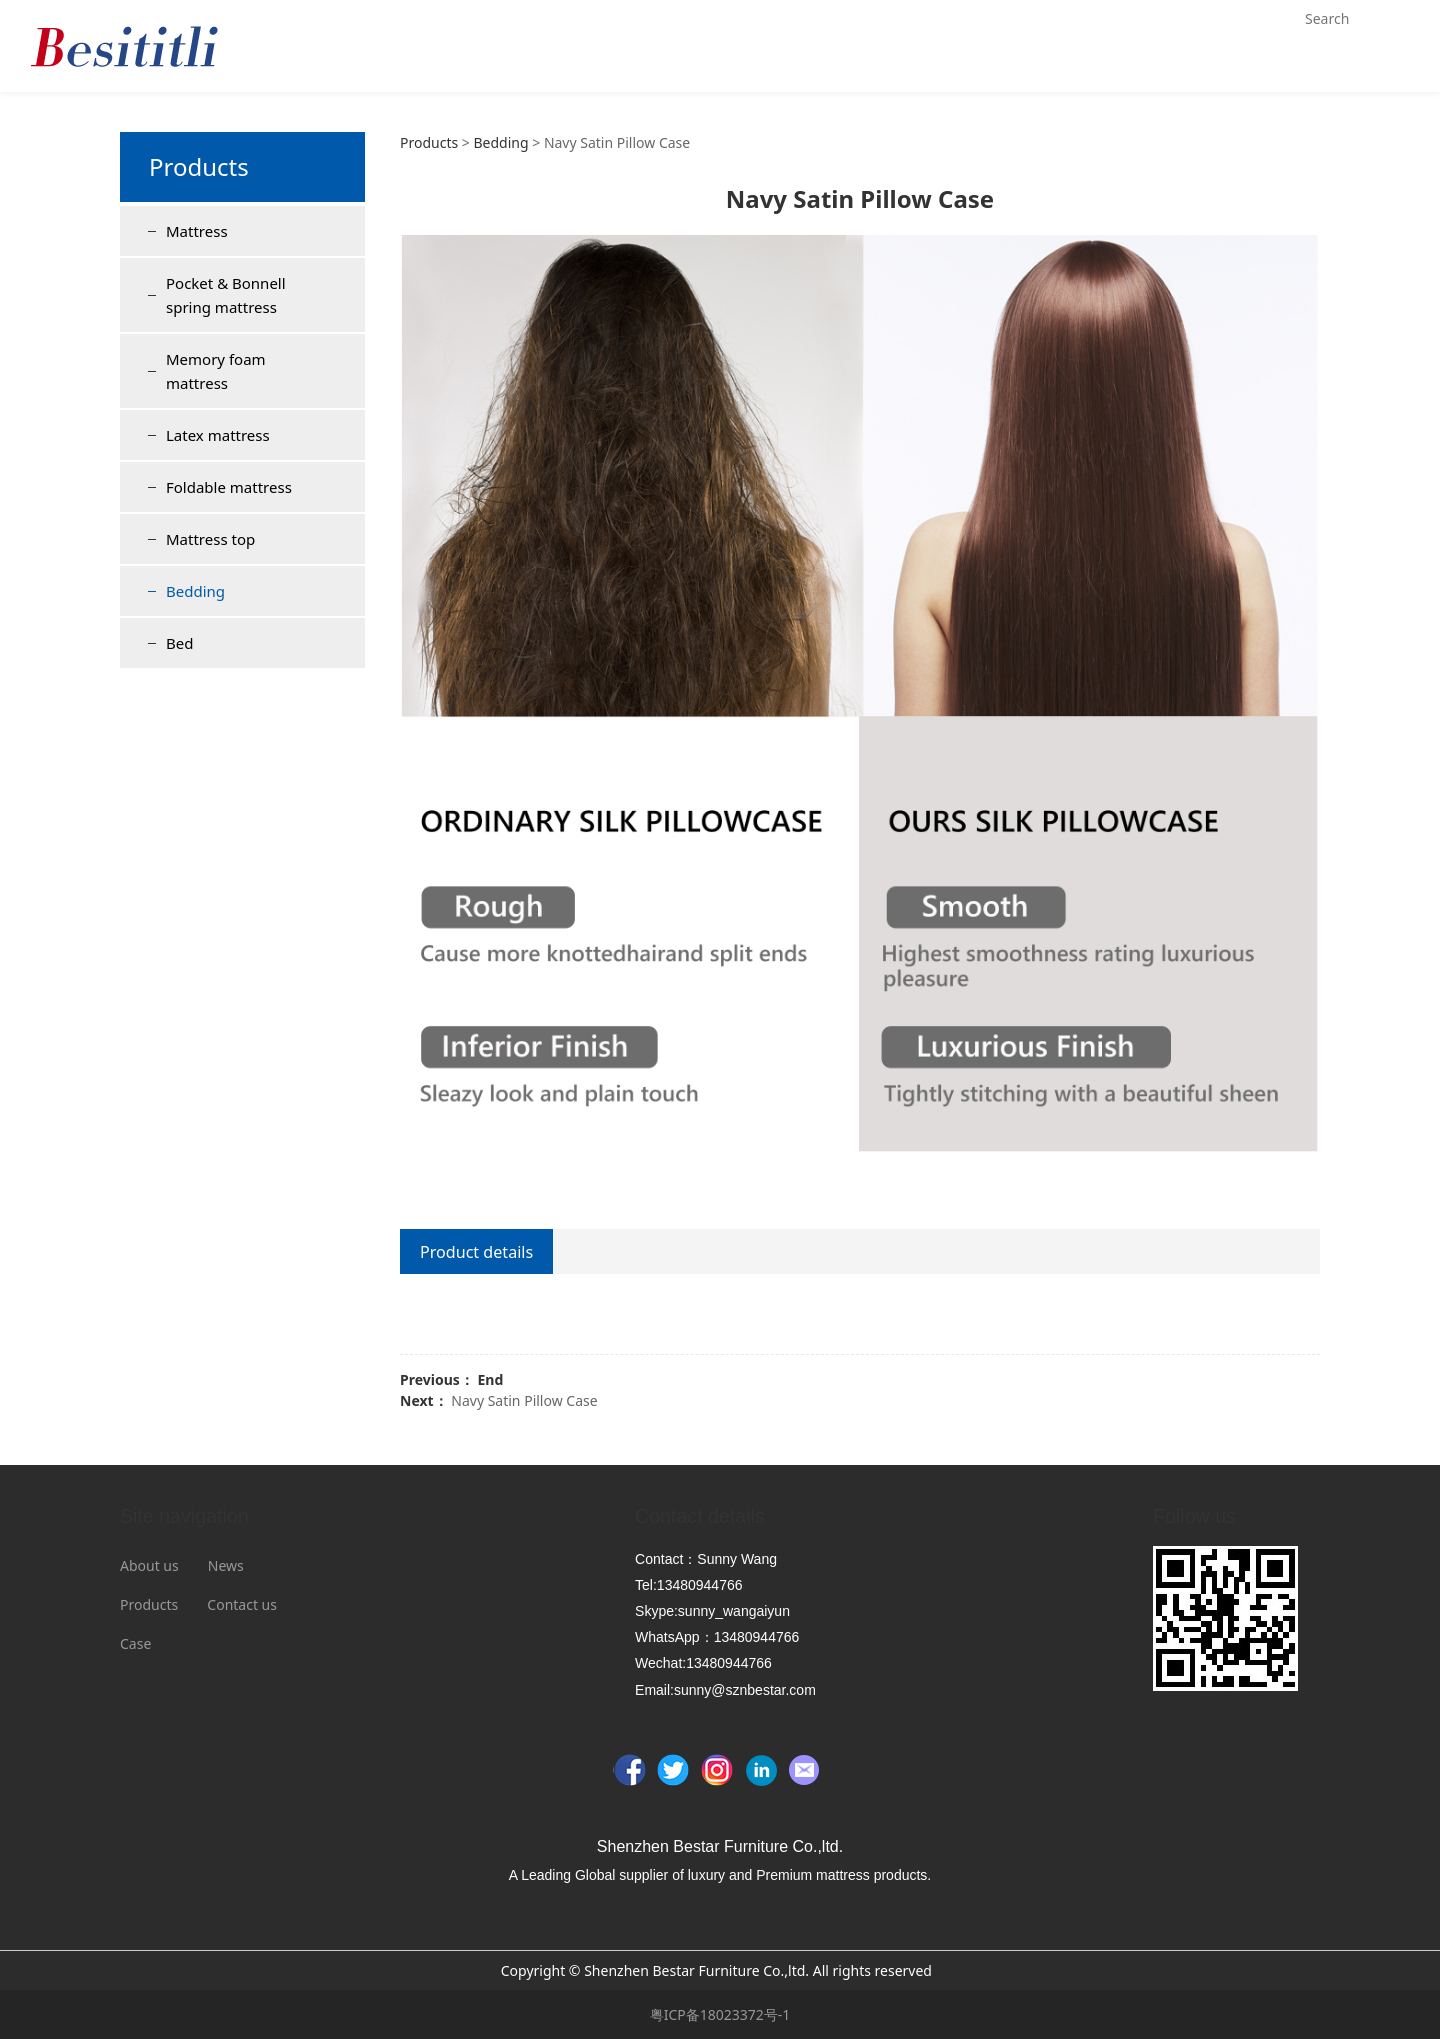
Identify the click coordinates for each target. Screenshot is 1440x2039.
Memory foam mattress (216, 371)
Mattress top (210, 539)
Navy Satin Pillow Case (524, 1400)
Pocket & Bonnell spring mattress (226, 295)
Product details (476, 1252)
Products (429, 142)
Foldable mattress (229, 487)
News (226, 1565)
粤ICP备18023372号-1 (720, 2014)
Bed (179, 643)
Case (135, 1643)
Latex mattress (218, 435)
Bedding (195, 591)
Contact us (242, 1604)
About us (149, 1565)
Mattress (197, 231)
